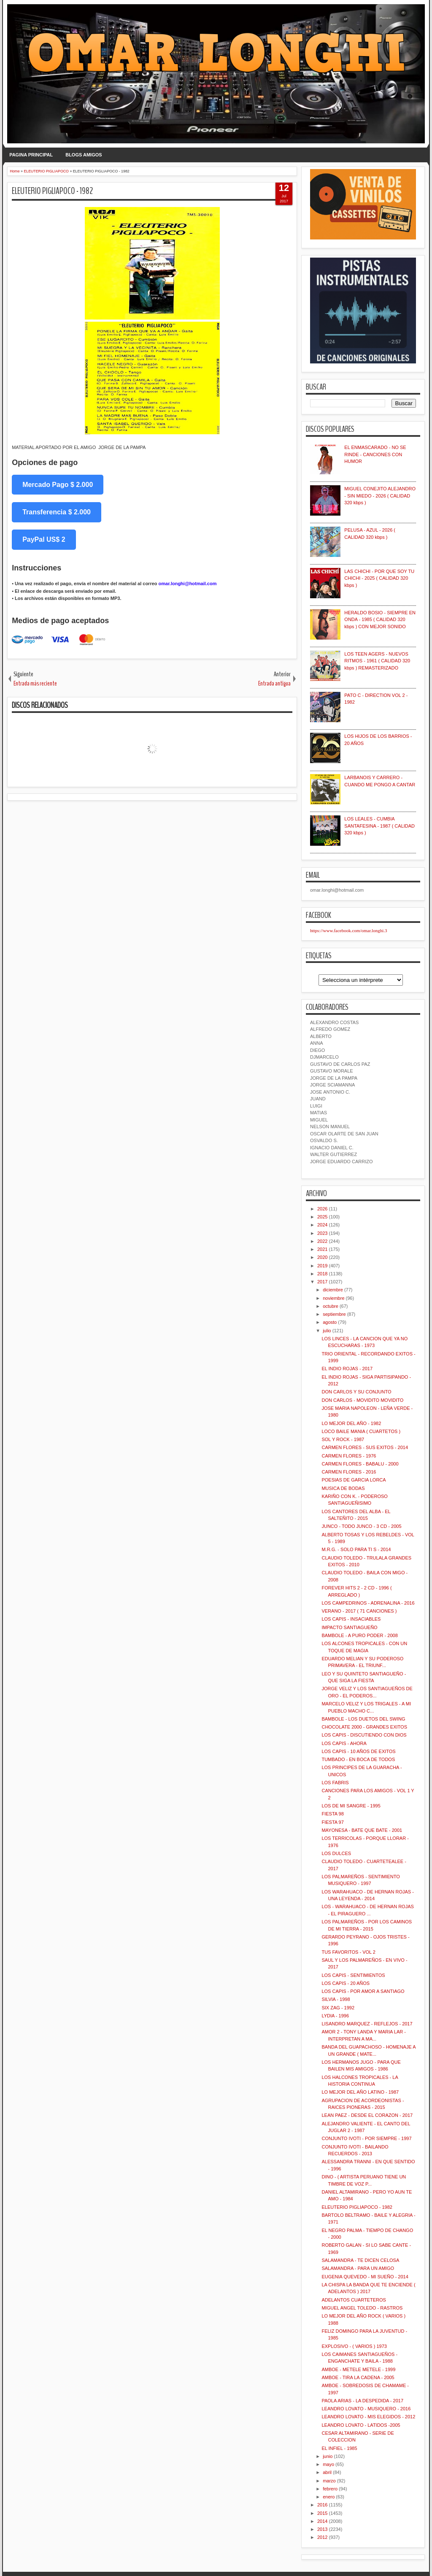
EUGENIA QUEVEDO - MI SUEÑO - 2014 (364, 2276)
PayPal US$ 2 (43, 539)
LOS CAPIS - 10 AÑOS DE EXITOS (358, 1751)
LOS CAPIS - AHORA (343, 1743)
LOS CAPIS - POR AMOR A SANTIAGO (362, 1991)
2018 (322, 1273)
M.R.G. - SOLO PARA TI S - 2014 (356, 1549)
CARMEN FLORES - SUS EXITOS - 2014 (364, 1447)
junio (327, 2456)
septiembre (334, 1314)
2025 (322, 1216)
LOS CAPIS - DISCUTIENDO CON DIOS (363, 1734)
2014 (322, 2521)
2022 (322, 1241)
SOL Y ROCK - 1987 (342, 1439)
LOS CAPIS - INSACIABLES (351, 1618)
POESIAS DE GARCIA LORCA (353, 1479)
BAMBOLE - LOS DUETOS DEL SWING (363, 1718)
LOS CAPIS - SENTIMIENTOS (353, 1975)
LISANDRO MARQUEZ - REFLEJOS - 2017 (366, 2023)
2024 (322, 1224)
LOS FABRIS (334, 1782)
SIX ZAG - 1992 (337, 2007)
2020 (322, 1257)
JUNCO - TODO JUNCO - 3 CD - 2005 (361, 1526)
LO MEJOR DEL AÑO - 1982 (351, 1423)
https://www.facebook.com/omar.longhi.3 (348, 930)
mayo (328, 2464)
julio (327, 1330)
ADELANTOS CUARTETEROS (353, 2299)
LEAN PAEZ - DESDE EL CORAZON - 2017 (367, 2115)
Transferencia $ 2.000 (56, 512)
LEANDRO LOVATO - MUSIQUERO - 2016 (365, 2408)
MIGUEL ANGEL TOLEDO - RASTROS (361, 2307)
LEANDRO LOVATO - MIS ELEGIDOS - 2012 (368, 2416)
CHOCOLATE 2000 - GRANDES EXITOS (364, 1726)
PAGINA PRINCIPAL (31, 154)
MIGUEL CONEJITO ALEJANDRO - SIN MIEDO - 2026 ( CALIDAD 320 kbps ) (380, 495)
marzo (329, 2480)
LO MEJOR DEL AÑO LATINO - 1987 (360, 2092)
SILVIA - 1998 (335, 1999)
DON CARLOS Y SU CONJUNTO (356, 1391)
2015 (322, 2513)
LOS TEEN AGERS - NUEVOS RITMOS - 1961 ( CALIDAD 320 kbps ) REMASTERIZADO (377, 660)
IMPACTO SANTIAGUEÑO (349, 1627)
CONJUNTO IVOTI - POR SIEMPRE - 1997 (366, 2138)
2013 (322, 2529)
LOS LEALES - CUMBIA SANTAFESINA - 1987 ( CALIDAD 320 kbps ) (379, 825)
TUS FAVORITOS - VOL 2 (348, 1952)
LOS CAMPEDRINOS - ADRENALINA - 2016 (367, 1602)
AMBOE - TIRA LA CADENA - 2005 (357, 2377)
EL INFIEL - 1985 (339, 2448)
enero (329, 2496)
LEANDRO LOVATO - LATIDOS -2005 (360, 2425)
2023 (322, 1233)
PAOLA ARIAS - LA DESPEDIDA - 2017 (362, 2400)
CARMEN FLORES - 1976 (348, 1455)
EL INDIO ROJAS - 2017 (347, 1368)
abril (327, 2472)
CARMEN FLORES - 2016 (348, 1471)
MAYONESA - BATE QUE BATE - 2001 (361, 1830)
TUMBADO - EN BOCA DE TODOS (358, 1759)
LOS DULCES (336, 1853)
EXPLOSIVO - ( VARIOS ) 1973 (353, 2346)
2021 (322, 1249)
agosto (330, 1322)
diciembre (333, 1289)
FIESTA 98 (332, 1813)
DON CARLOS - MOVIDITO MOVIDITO (362, 1400)
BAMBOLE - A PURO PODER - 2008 (359, 1635)
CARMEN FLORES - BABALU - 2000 (359, 1463)
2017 (322, 1281)
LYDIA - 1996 (335, 2015)
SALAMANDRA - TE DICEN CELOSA (360, 2260)
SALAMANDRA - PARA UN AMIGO (357, 2268)
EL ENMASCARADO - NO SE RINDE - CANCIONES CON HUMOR (375, 454)
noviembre (333, 1298)
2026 (322, 1208)
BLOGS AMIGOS (83, 154)
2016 (322, 2504)
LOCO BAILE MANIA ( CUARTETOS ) (360, 1431)
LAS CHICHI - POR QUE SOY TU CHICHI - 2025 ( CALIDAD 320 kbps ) (379, 578)
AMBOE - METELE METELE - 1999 (358, 2369)
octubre (330, 1306)
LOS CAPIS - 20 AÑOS (345, 1983)
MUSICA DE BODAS (342, 1488)
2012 (322, 2537)
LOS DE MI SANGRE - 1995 (350, 1805)
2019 (322, 1265)
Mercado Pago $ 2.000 (57, 484)
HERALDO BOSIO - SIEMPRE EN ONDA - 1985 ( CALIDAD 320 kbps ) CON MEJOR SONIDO (380, 619)
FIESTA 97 (332, 1822)
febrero (330, 2488)
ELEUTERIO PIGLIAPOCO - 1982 (52, 191)
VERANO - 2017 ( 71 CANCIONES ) (359, 1610)
